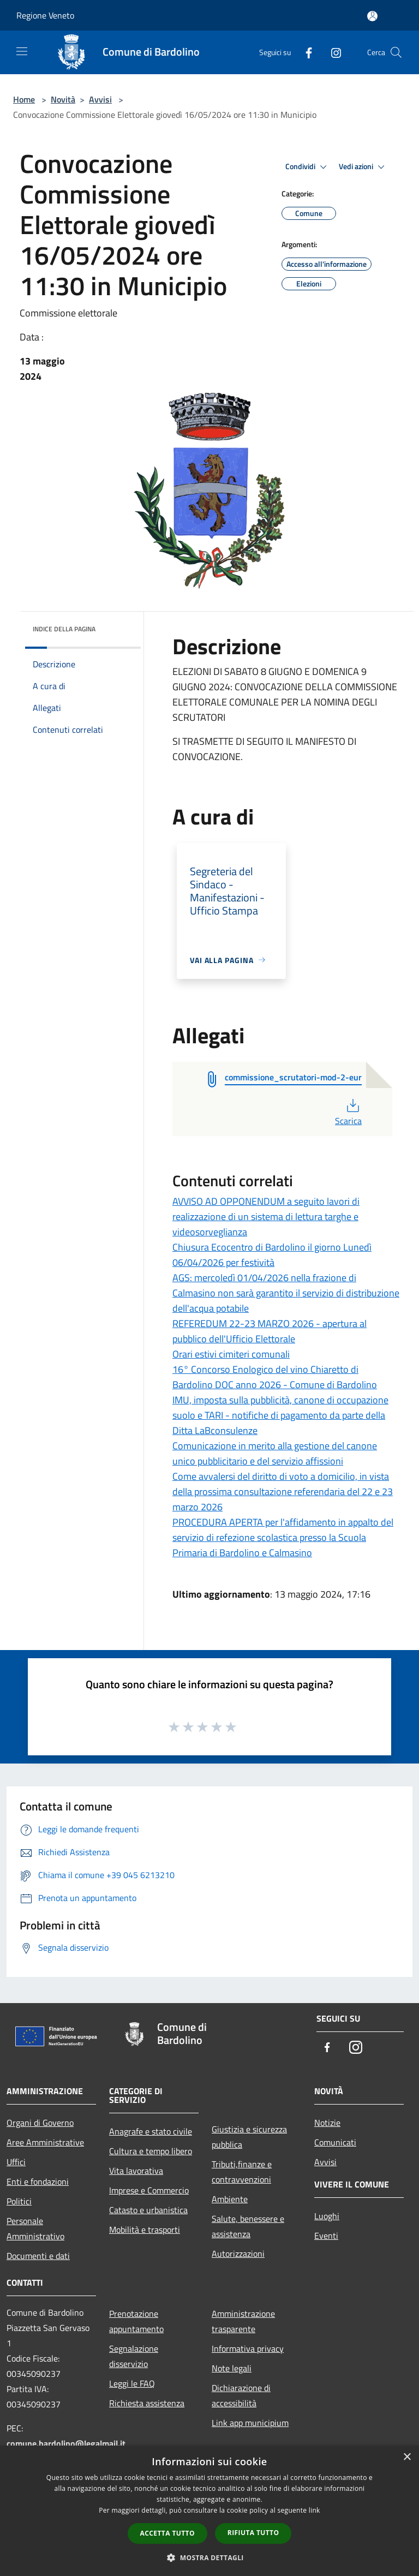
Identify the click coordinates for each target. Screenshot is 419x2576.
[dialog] (209, 2511)
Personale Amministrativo (35, 2228)
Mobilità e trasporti (144, 2229)
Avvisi (100, 99)
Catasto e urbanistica (148, 2209)
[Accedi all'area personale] (372, 16)
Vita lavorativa (136, 2170)
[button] (209, 2557)
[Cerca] (396, 52)
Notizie (327, 2122)
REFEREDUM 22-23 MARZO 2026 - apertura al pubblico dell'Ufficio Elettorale (269, 1331)
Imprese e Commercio (149, 2190)
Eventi (326, 2235)
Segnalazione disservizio (133, 2356)
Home (24, 99)
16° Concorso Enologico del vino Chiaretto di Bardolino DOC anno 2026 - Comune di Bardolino (274, 1377)
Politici (19, 2201)
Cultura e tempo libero (150, 2150)
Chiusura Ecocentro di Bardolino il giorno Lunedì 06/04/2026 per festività (272, 1255)
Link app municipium (250, 2422)
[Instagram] (332, 52)
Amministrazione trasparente (243, 2321)
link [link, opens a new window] (314, 2510)
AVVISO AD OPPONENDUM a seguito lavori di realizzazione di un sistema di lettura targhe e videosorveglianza (266, 1216)
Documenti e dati (38, 2255)
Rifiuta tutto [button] (253, 2532)
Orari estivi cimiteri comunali (231, 1354)
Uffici (16, 2161)
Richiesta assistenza (146, 2403)
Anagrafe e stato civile (150, 2131)
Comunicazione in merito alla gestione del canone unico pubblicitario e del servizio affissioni (274, 1453)
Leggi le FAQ (132, 2383)
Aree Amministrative (45, 2142)
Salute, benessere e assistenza (248, 2226)
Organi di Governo (40, 2122)
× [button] (407, 2457)
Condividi (307, 167)
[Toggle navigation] (21, 51)
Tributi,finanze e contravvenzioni (242, 2171)
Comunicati (335, 2142)
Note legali (232, 2368)
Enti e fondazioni (38, 2181)
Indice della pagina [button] (64, 629)
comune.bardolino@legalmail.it (66, 2443)
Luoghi (326, 2215)
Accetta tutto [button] (167, 2533)
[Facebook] (304, 52)
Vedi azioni (363, 167)
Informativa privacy (248, 2348)
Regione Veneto (45, 15)
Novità (63, 99)
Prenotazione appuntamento (136, 2321)
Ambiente (230, 2199)
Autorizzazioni (238, 2253)
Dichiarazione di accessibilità (241, 2395)
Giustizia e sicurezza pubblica (249, 2137)
